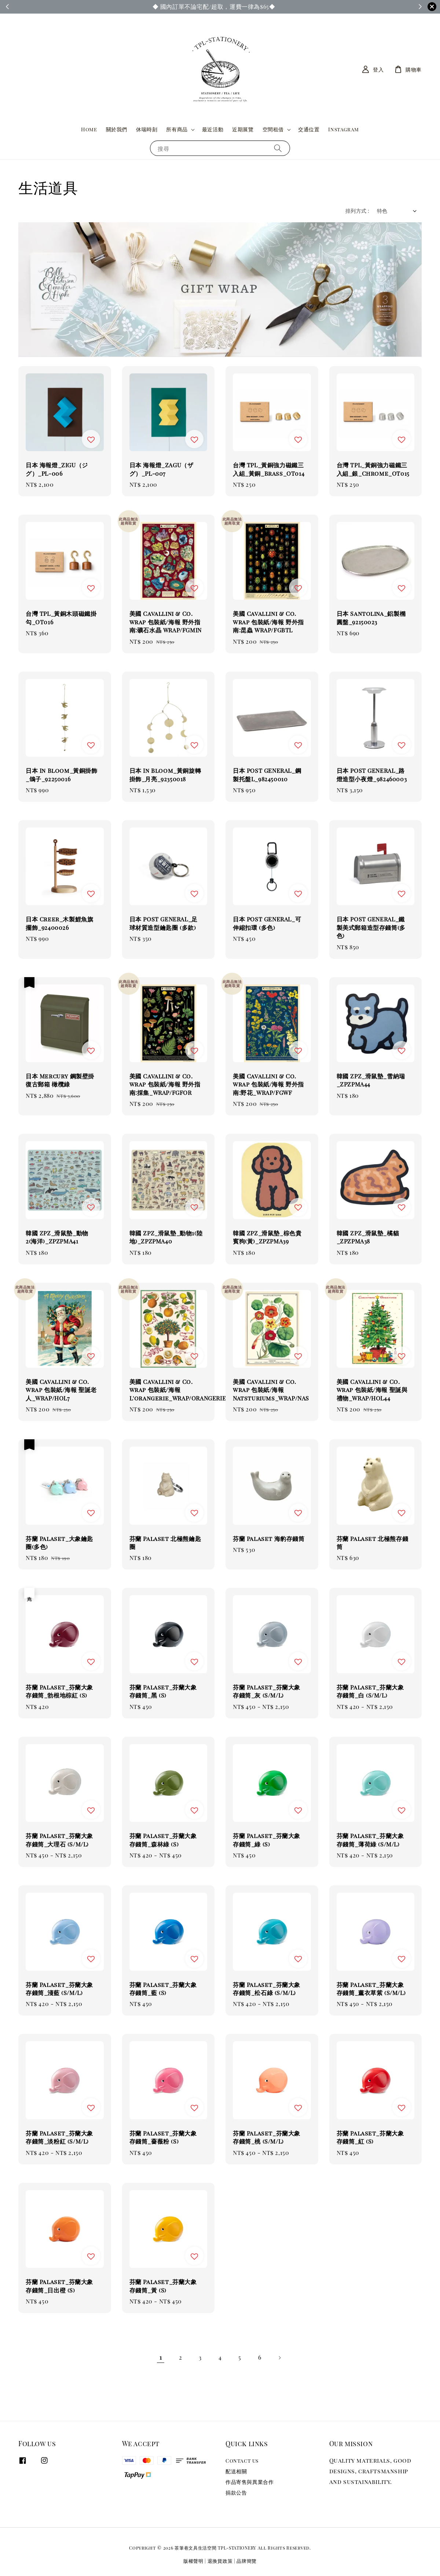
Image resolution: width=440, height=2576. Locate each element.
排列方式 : (357, 210)
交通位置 (308, 129)
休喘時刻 (146, 129)
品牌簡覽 (246, 2561)
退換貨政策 (220, 2561)
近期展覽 (242, 129)
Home (89, 129)
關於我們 (116, 129)
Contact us (241, 2461)
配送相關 (236, 2471)
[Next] (279, 2358)
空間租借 (273, 129)
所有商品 (176, 129)
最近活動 (212, 129)
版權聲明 (193, 2561)
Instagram (343, 129)
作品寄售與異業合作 (249, 2481)
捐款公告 (236, 2492)
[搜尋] (278, 148)
